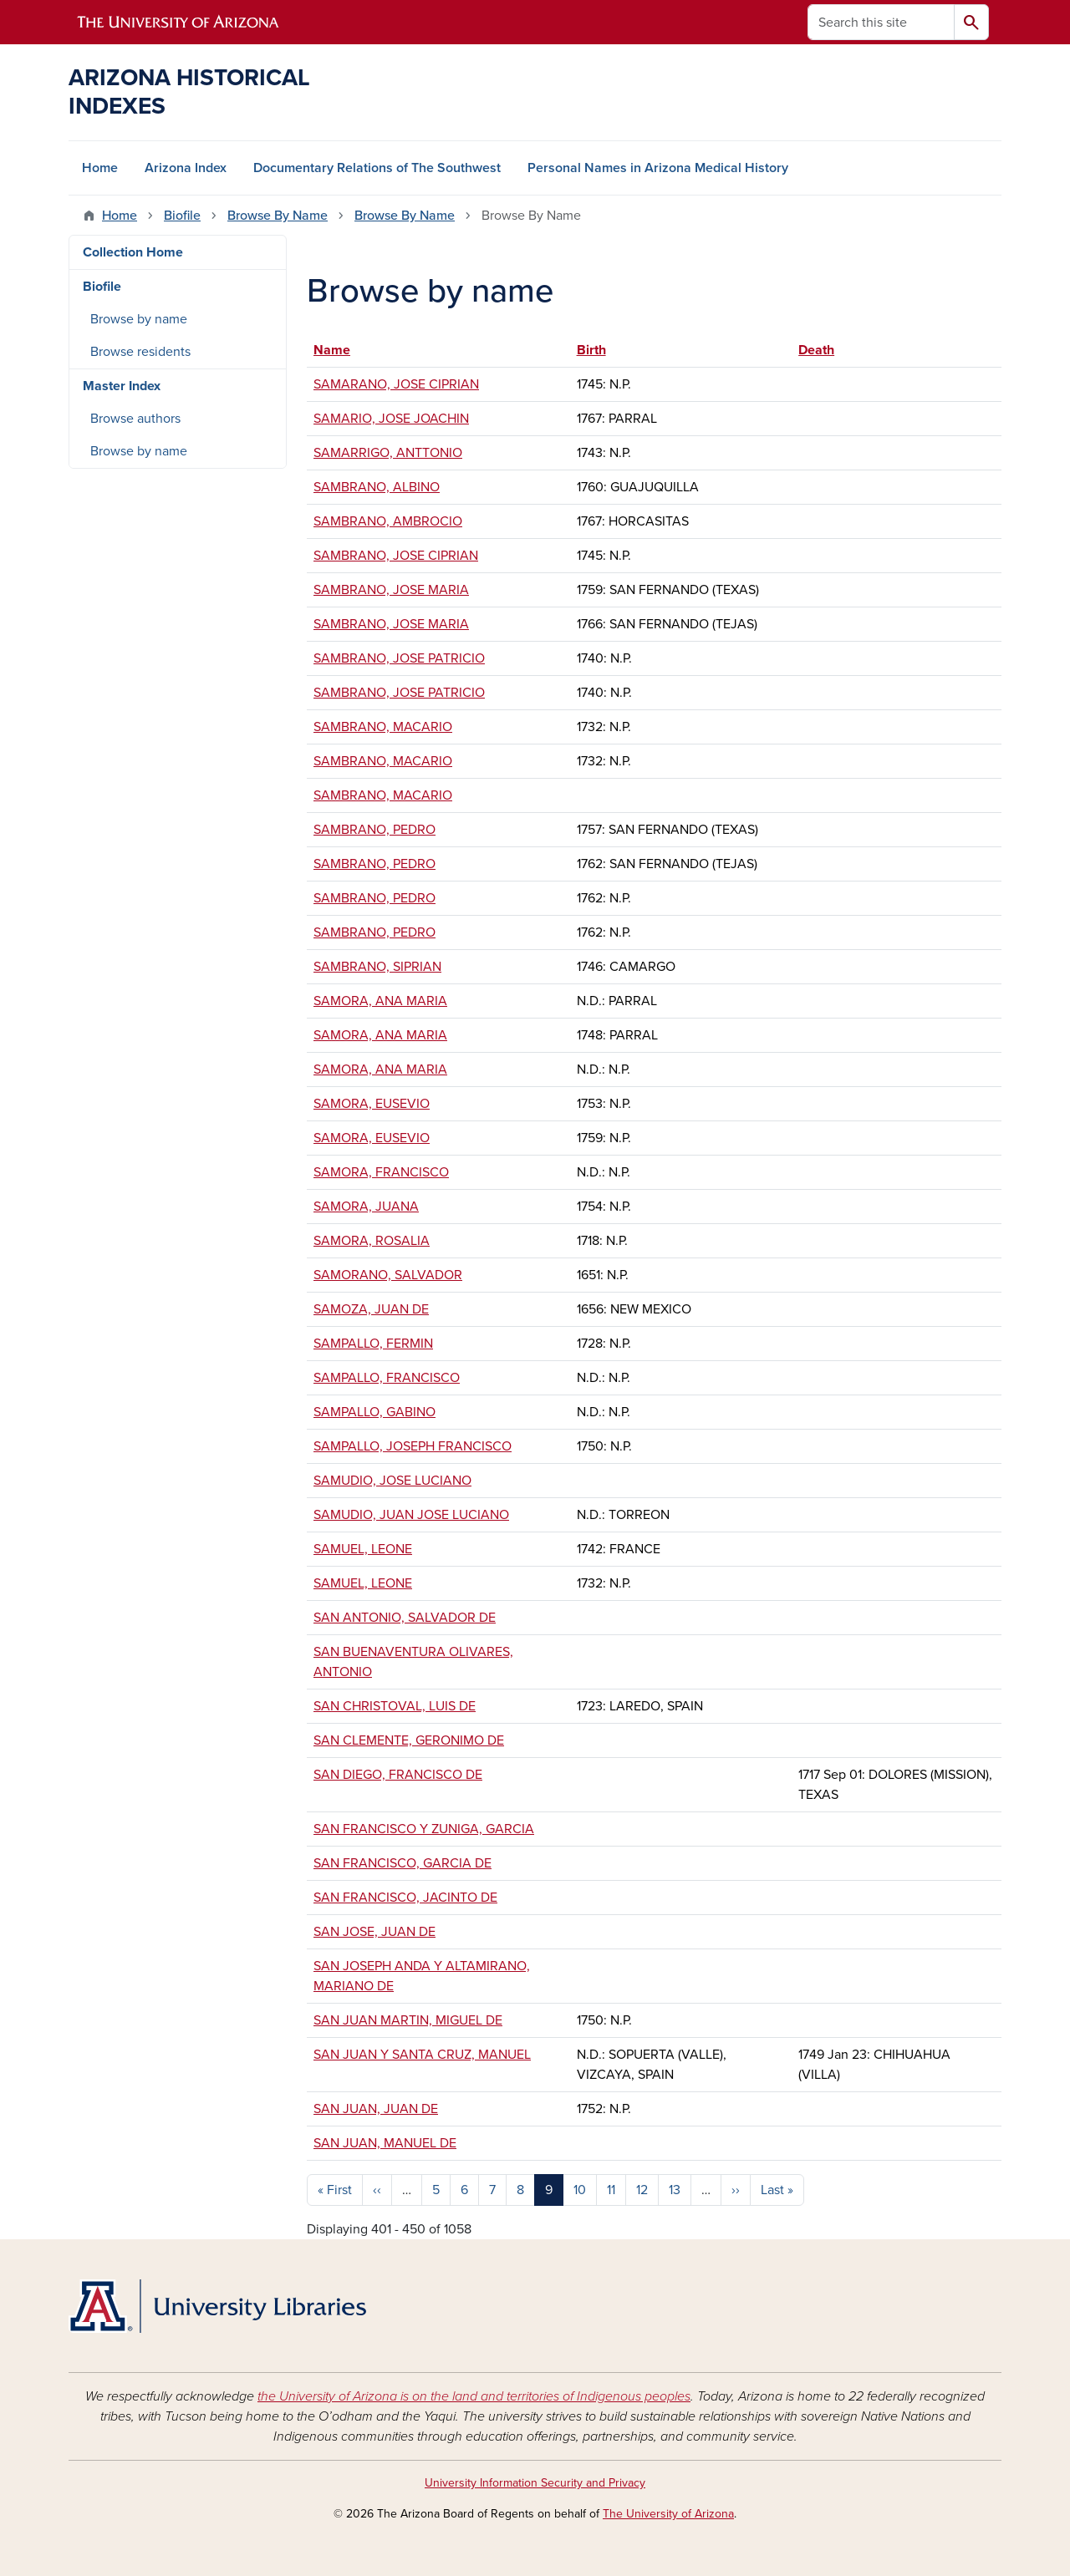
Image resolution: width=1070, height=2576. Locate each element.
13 (674, 2190)
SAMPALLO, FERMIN (373, 1343)
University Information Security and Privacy (535, 2483)
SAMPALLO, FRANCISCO (386, 1377)
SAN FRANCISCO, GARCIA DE (402, 1863)
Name (339, 350)
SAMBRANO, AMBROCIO (387, 521)
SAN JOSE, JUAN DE (374, 1931)
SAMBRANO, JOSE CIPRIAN (395, 555)
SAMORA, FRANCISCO (381, 1172)
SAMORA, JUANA (366, 1206)
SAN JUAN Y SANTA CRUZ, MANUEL (422, 2054)
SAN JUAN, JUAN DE (375, 2109)
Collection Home (133, 252)
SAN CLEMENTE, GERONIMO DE (408, 1740)
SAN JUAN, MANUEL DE (384, 2143)
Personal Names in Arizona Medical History (657, 168)
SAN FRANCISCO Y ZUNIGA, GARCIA (423, 1829)
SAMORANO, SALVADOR (387, 1275)
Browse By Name (277, 215)
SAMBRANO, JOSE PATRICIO (399, 658)
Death (816, 350)
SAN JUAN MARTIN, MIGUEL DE (407, 2020)
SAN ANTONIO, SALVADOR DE (404, 1617)
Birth (591, 350)
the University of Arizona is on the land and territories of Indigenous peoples (473, 2396)
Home (100, 168)
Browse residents (140, 351)
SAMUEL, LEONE (362, 1549)
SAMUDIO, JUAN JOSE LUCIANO (411, 1514)
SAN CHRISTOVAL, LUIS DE (394, 1706)
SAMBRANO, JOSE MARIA (391, 590)
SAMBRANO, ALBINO (376, 487)
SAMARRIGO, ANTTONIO (387, 453)
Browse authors (135, 418)
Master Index (121, 386)
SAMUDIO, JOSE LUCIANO (392, 1480)
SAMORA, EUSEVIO (371, 1103)
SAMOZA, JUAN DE (371, 1309)
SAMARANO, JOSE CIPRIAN (396, 384)
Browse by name (138, 319)
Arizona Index (186, 168)
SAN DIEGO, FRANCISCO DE (397, 1774)
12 (642, 2190)
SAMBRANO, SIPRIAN (377, 966)
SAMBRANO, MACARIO (382, 727)
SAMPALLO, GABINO (374, 1412)
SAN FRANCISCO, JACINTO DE (405, 1897)
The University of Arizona (668, 2514)
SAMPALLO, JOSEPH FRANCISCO (412, 1446)
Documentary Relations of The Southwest (377, 168)
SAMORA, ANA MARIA (380, 1001)
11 (611, 2190)
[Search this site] (881, 22)
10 (579, 2190)
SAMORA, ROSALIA (371, 1240)
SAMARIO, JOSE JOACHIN (391, 418)
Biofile (182, 215)
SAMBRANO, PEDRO (374, 829)
